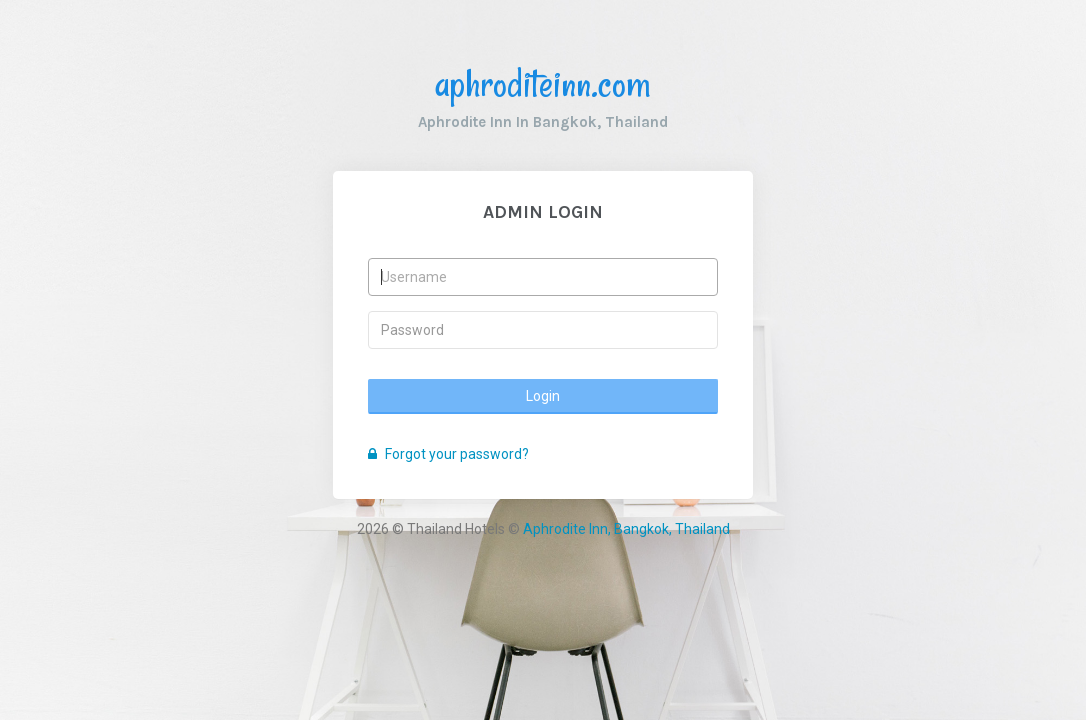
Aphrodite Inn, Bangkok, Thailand (626, 529)
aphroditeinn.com (543, 83)
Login (543, 396)
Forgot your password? (448, 454)
